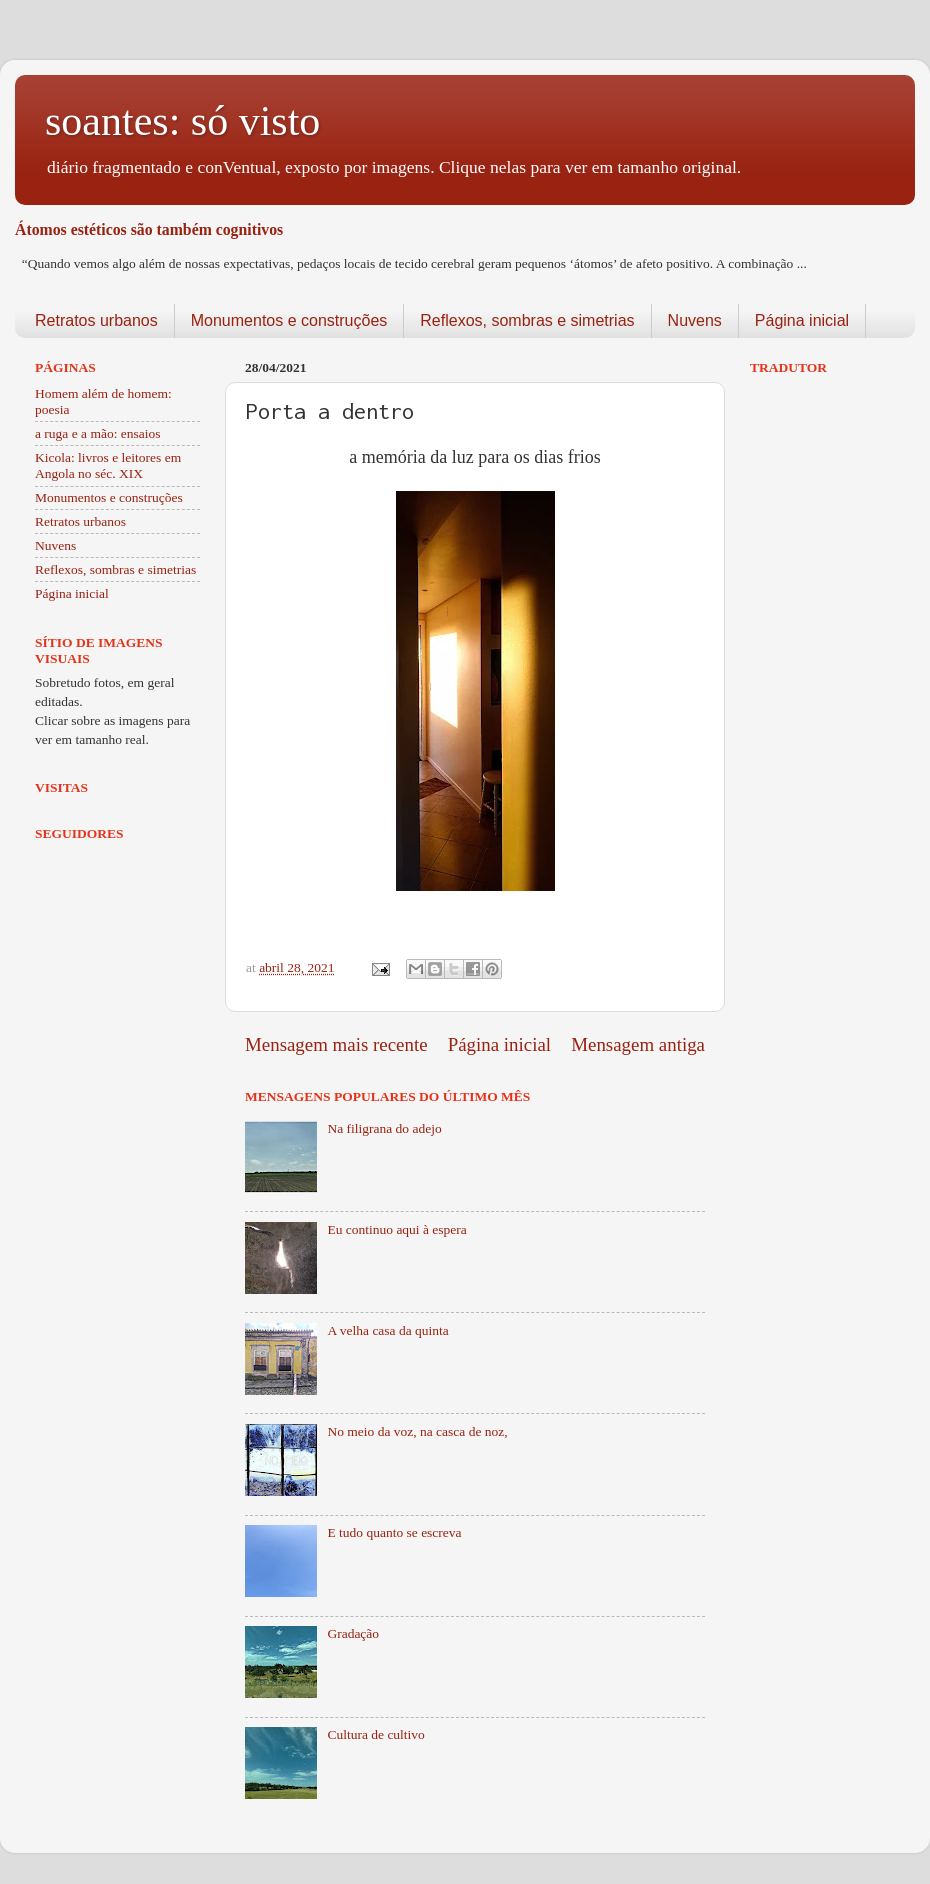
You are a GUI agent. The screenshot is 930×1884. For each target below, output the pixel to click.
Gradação (353, 1633)
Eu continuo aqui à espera (396, 1229)
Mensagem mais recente (336, 1044)
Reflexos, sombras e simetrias (527, 320)
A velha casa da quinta (387, 1330)
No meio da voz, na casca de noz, (417, 1431)
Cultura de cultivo (375, 1734)
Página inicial (802, 320)
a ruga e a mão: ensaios (98, 433)
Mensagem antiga (638, 1044)
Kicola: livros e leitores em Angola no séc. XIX (108, 465)
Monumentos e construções (289, 320)
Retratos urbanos (96, 320)
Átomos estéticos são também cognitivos (149, 229)
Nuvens (695, 320)
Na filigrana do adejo (384, 1128)
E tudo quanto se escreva (394, 1532)
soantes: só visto (182, 121)
